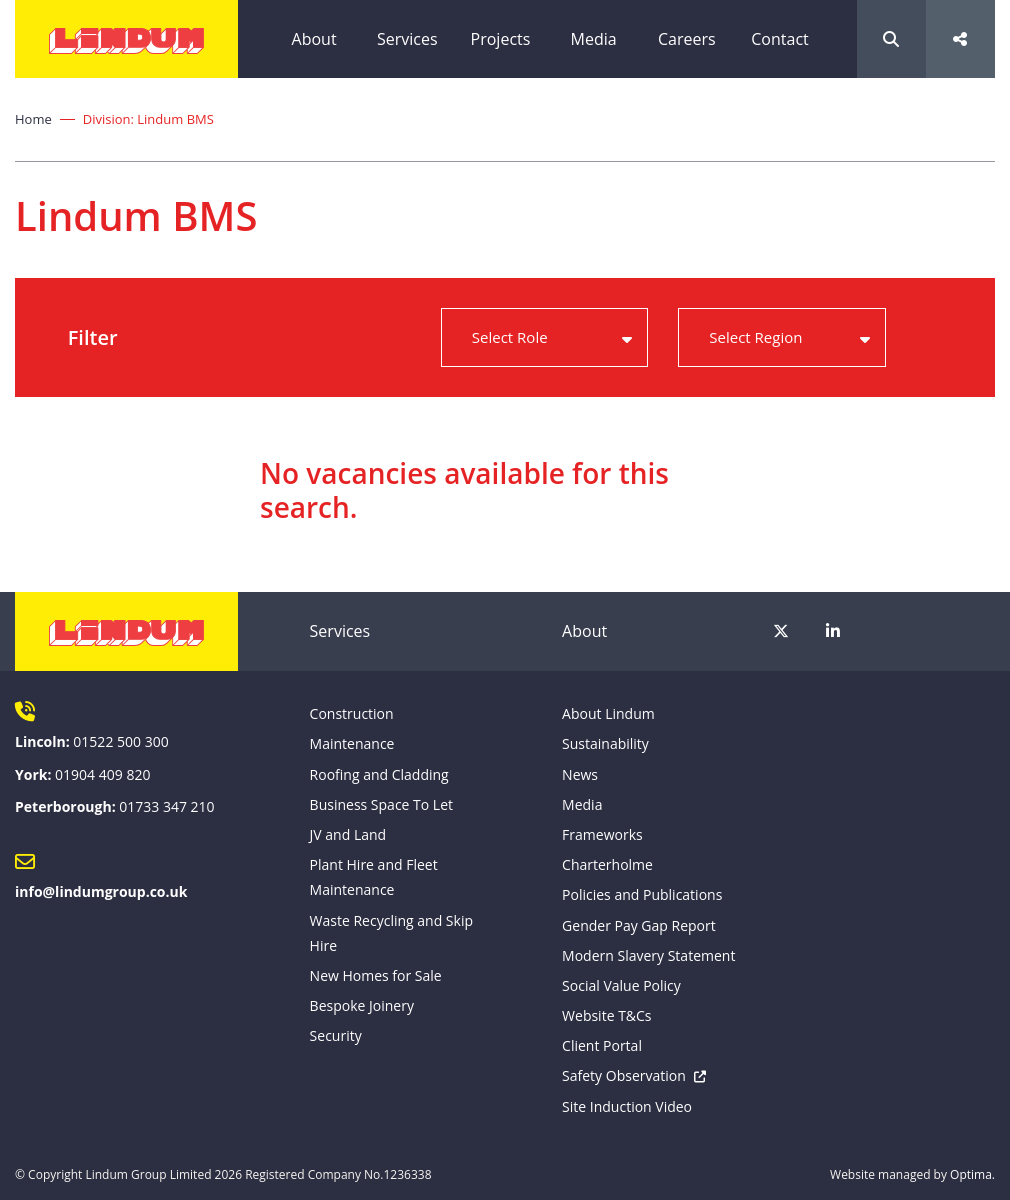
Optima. (972, 1174)
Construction (352, 713)
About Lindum (608, 713)
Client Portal (602, 1045)
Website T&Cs (606, 1015)
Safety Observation (624, 1075)
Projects (501, 39)
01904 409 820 (102, 774)
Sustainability (605, 743)
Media (594, 39)
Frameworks (602, 834)
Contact (779, 39)
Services (407, 39)
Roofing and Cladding (379, 774)
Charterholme (607, 864)
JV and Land (348, 834)
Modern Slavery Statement (648, 955)
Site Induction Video (627, 1106)
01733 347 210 (166, 806)
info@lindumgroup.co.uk (101, 891)
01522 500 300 (120, 741)
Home (33, 119)
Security (336, 1035)
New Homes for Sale (376, 975)
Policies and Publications (642, 894)
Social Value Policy (621, 985)
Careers (687, 39)
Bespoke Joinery (362, 1005)
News (580, 774)
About (314, 39)
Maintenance (352, 743)
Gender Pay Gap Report (639, 925)
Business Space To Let (381, 804)
